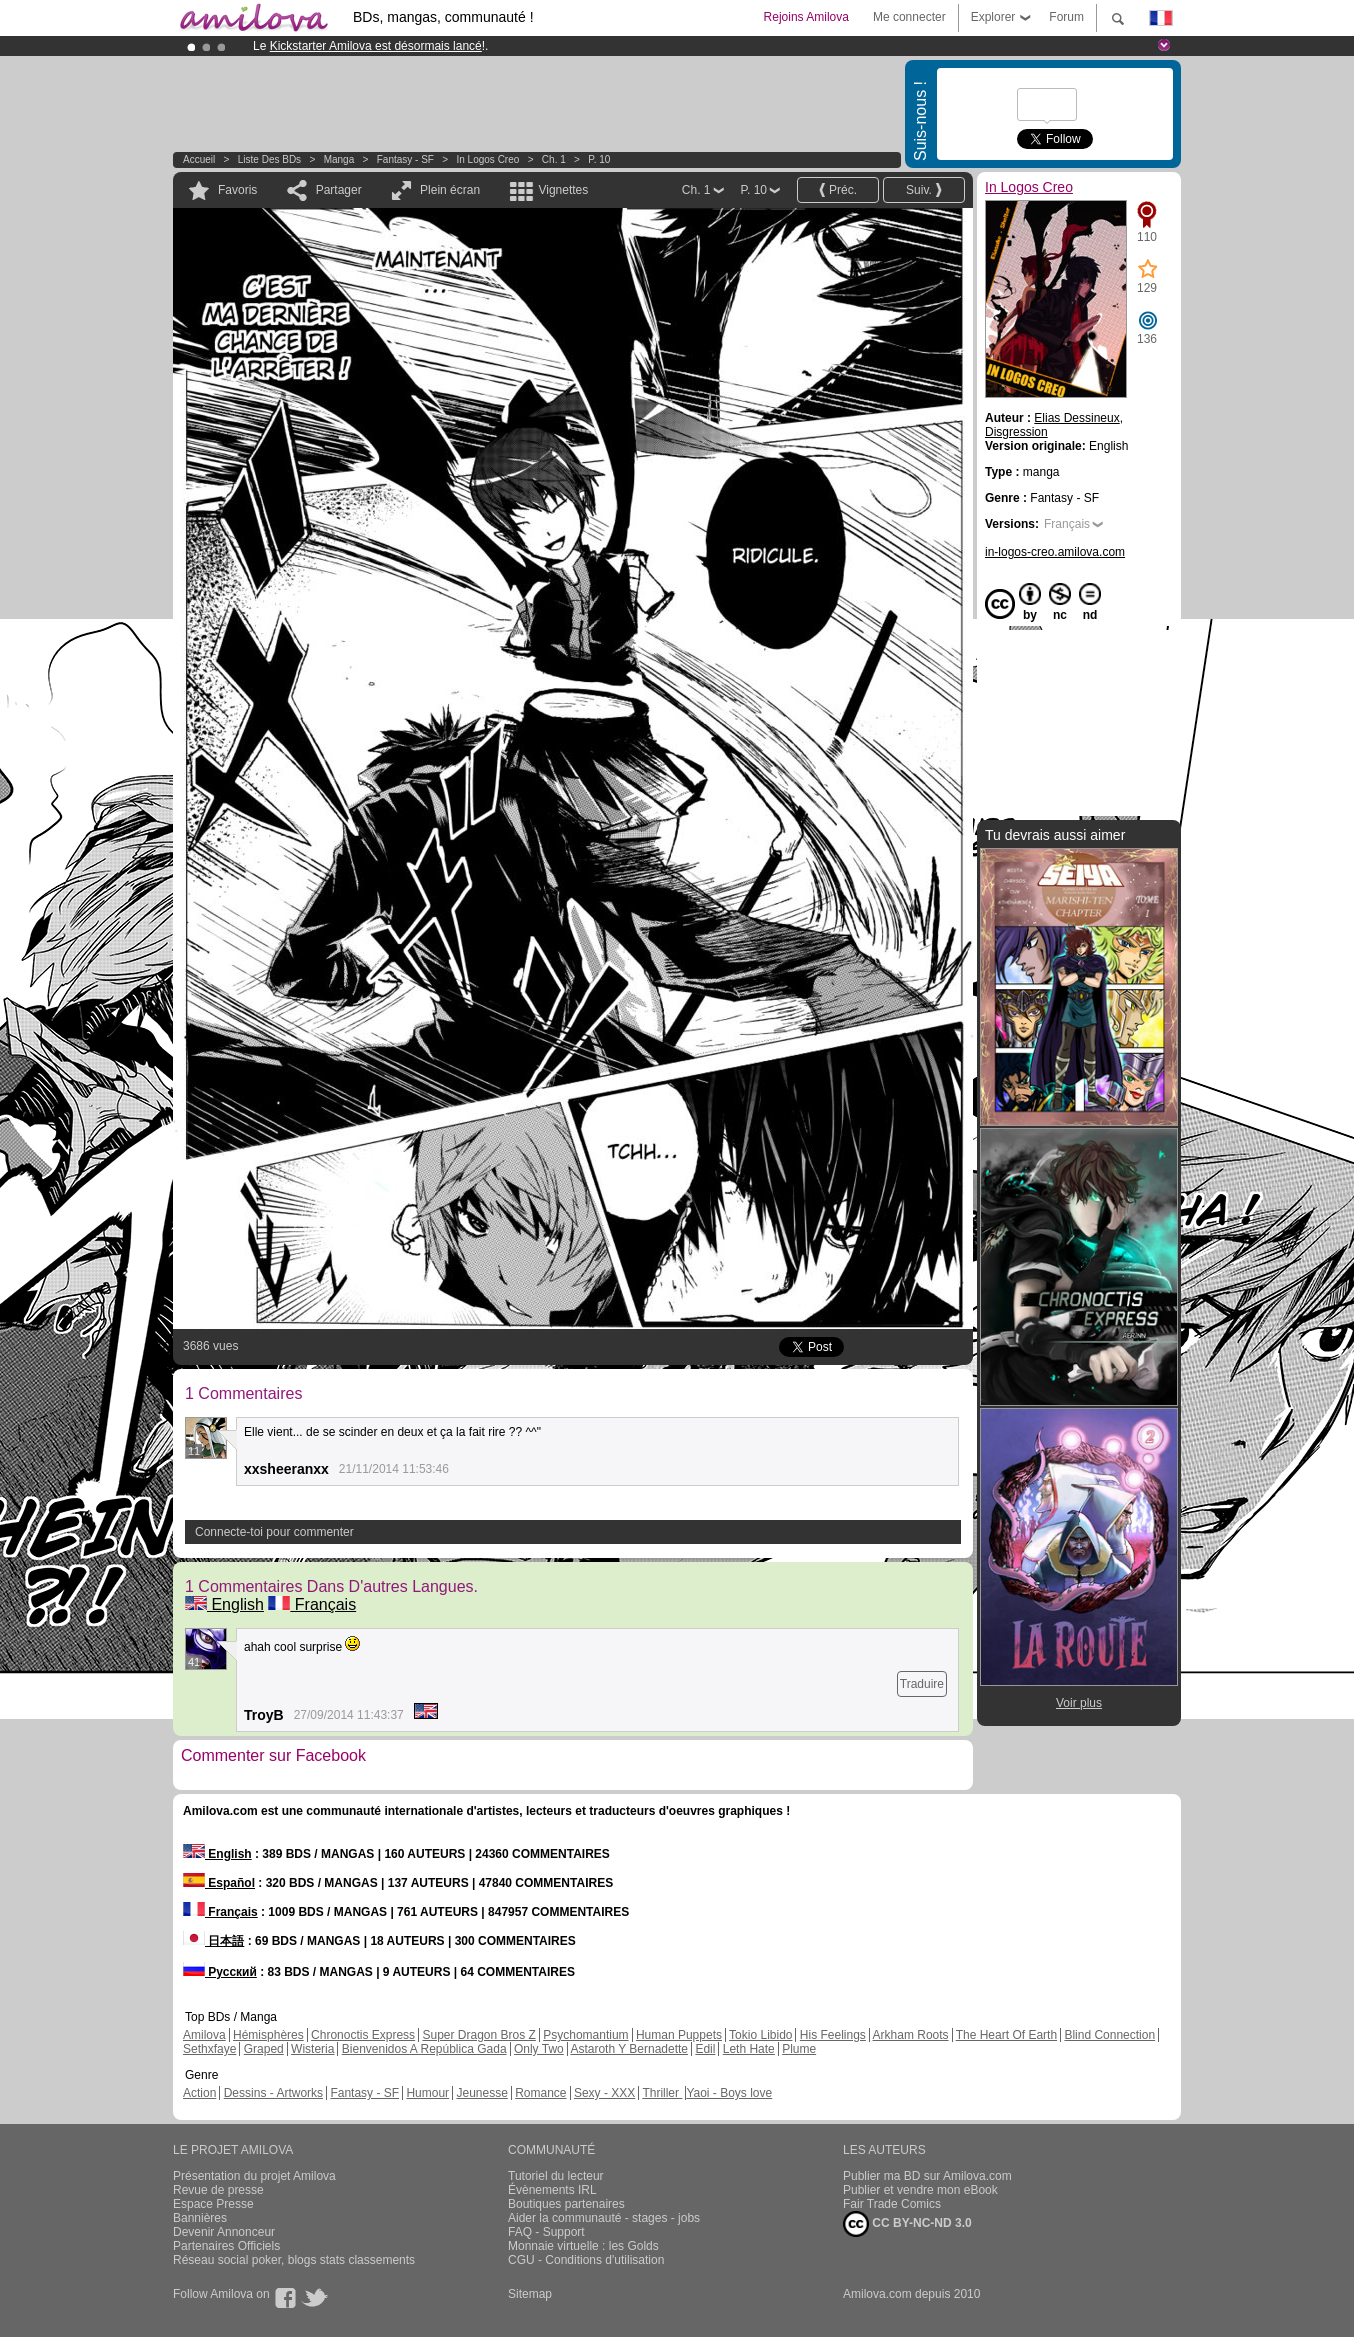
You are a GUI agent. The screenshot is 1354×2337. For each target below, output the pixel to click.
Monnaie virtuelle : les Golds (583, 2246)
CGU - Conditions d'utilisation (586, 2260)
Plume (799, 2049)
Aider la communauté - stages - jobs (604, 2218)
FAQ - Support (546, 2232)
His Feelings (833, 2035)
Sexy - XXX (604, 2093)
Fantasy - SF (405, 159)
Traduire (922, 1684)
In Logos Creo (488, 159)
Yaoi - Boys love (729, 2093)
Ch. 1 (554, 159)
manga (339, 159)
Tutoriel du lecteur (556, 2176)
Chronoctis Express (363, 2035)
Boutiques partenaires (566, 2204)
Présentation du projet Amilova (254, 2176)
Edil (705, 2049)
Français (312, 1604)
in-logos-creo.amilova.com (1055, 552)
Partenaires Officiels (226, 2246)
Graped (264, 2049)
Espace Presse (213, 2204)
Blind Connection (1109, 2035)
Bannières (200, 2218)
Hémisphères (268, 2035)
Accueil (199, 159)
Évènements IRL (552, 2190)
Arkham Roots (911, 2035)
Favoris (237, 190)
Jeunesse (481, 2093)
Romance (540, 2093)
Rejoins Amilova (806, 17)
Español (219, 1883)
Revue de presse (218, 2190)
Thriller (662, 2093)
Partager (339, 190)
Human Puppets (679, 2035)
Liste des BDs (269, 159)
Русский (220, 1972)
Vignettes (563, 190)
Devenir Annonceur (224, 2232)
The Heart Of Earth (1006, 2035)
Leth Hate (749, 2049)
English (224, 1604)
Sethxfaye (209, 2049)
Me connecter (909, 17)
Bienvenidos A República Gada (424, 2049)
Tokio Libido (760, 2035)
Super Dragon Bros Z (478, 2035)
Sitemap (530, 2294)
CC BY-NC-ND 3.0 (907, 2224)
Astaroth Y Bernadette (629, 2049)
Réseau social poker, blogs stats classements (294, 2260)
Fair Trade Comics (892, 2204)
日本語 (213, 1941)
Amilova (204, 2035)
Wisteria (312, 2049)
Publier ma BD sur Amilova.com (927, 2176)
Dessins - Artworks (273, 2093)
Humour (427, 2093)
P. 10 (599, 159)
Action (199, 2093)
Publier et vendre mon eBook (920, 2190)
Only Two (539, 2049)
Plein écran (450, 190)
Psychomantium (585, 2035)
